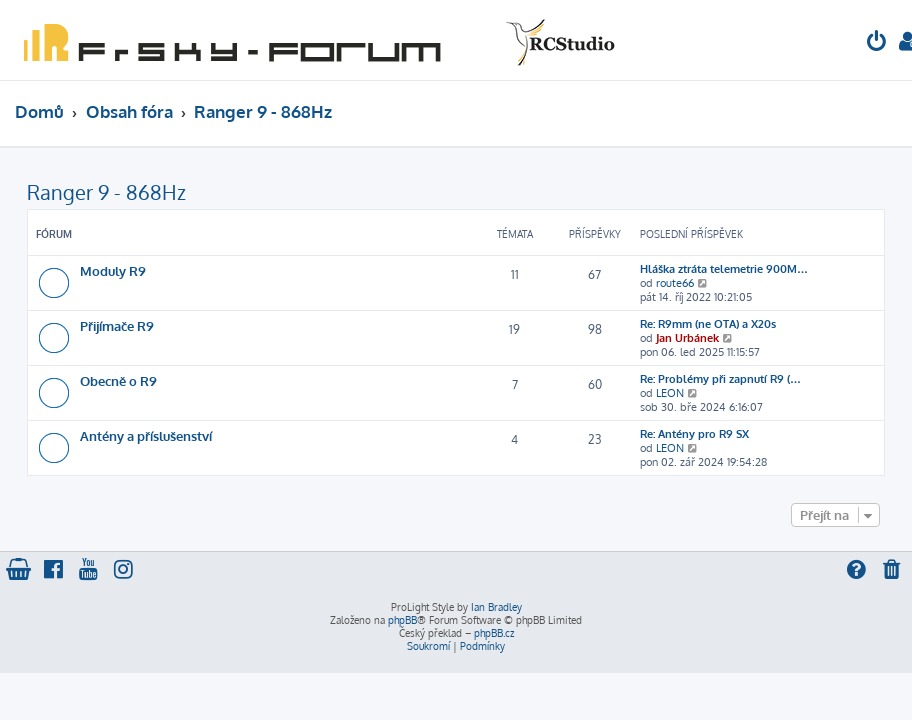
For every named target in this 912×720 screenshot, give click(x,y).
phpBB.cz (494, 633)
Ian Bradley (496, 607)
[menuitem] (877, 43)
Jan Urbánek (687, 338)
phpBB (402, 620)
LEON (670, 393)
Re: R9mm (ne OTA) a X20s (708, 324)
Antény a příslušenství (146, 435)
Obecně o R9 (118, 380)
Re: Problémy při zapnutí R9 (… (720, 379)
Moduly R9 (113, 270)
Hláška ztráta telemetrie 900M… (724, 269)
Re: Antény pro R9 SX (694, 434)
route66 (675, 283)
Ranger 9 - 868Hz (106, 192)
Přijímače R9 (117, 325)
